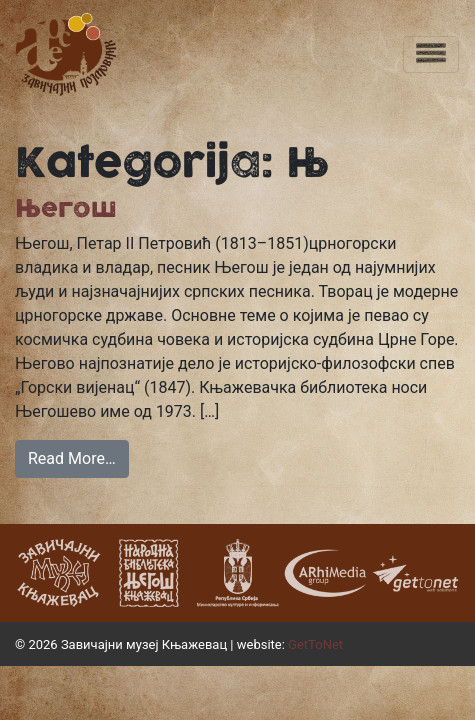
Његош (66, 208)
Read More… (72, 458)
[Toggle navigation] (431, 54)
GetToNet (315, 644)
